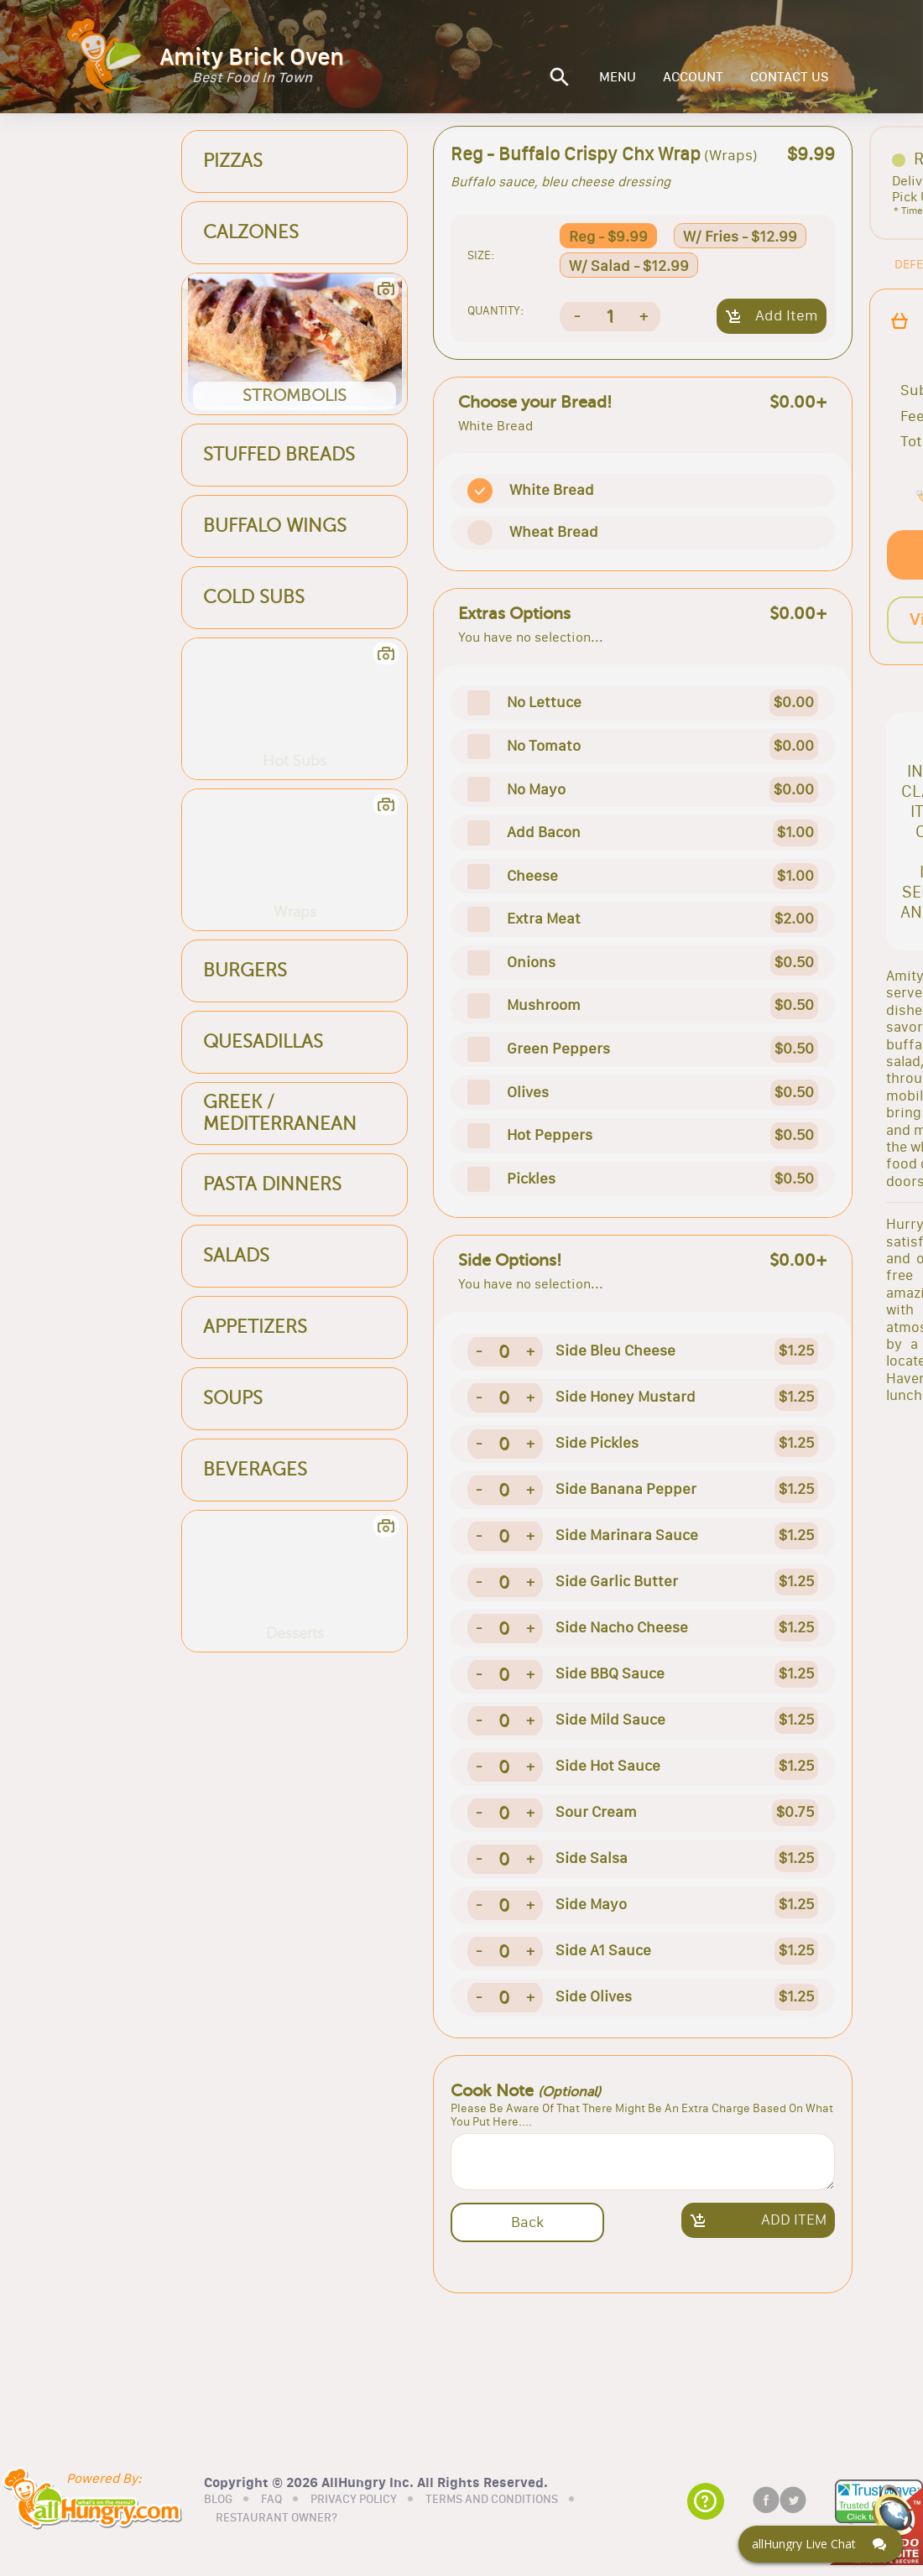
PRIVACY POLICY (353, 2499)
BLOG (218, 2499)
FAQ (271, 2499)
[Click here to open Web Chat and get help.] (820, 2544)
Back (527, 2222)
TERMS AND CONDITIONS (491, 2499)
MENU (617, 77)
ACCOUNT (693, 77)
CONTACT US (789, 77)
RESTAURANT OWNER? (276, 2518)
